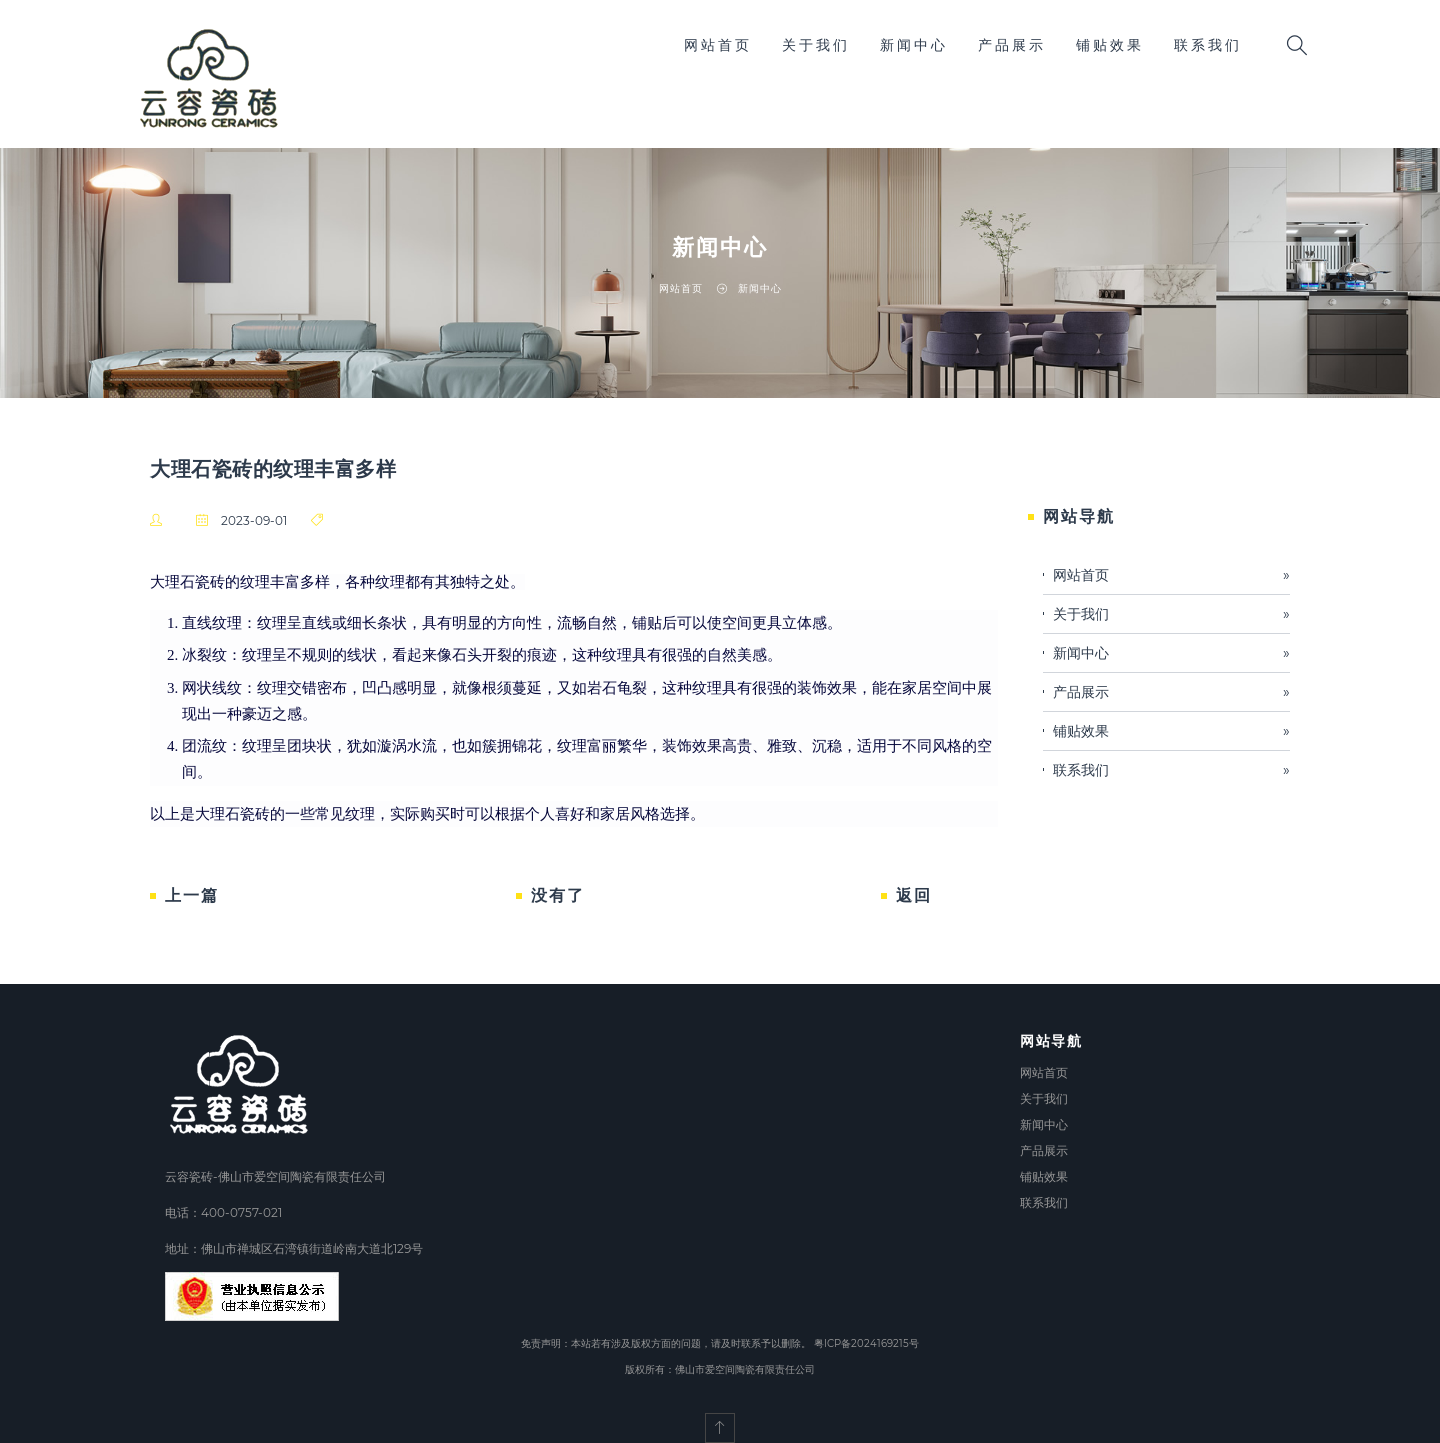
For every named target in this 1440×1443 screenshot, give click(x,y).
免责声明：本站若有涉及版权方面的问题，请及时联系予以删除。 (666, 1343)
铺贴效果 (1110, 45)
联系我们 (1208, 45)
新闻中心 (914, 45)
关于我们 (816, 45)
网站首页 (718, 45)
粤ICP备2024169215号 (866, 1343)
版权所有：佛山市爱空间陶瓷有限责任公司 (720, 1369)
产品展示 (1012, 45)
